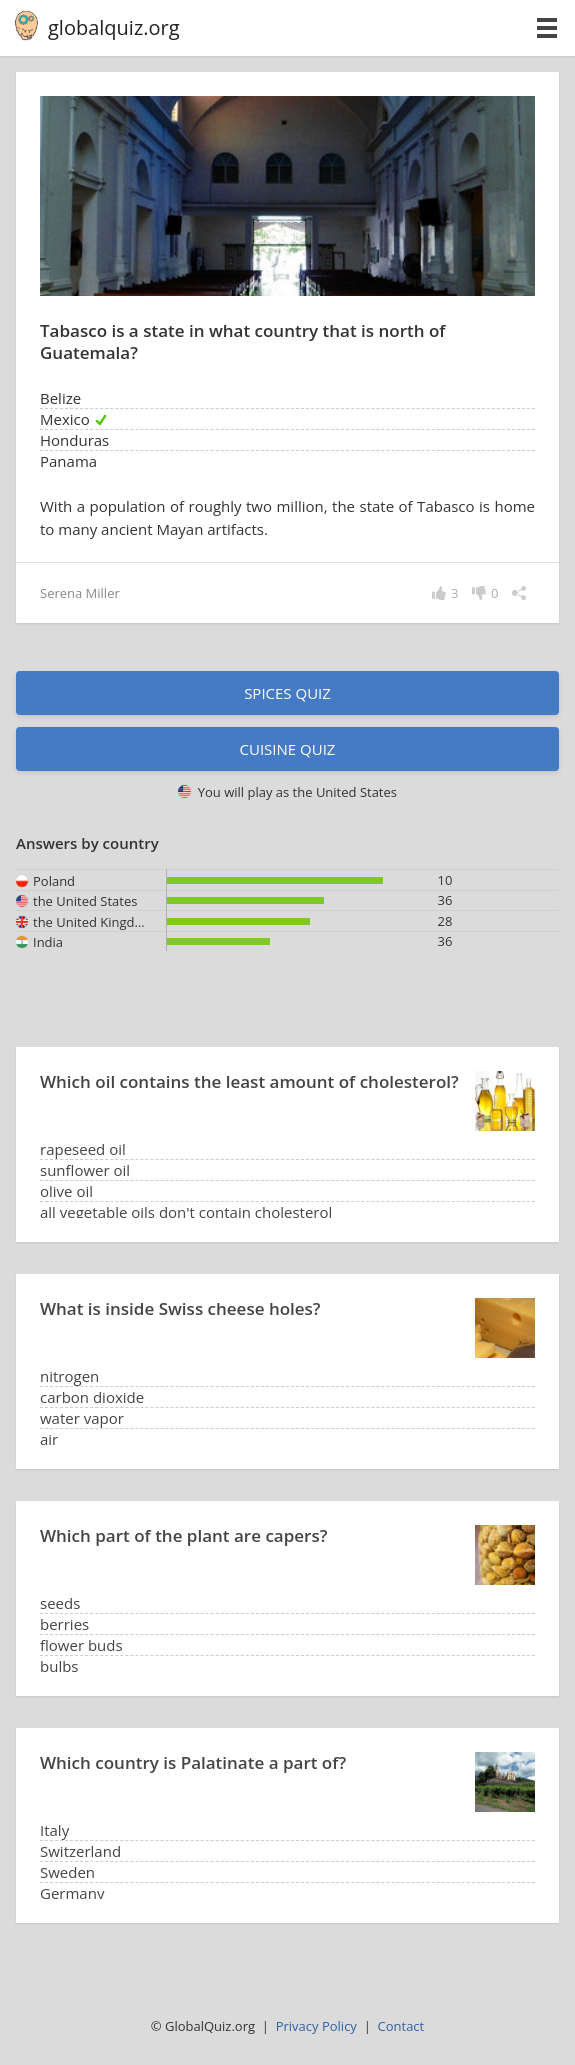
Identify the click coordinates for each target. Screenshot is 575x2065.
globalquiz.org (114, 27)
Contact (401, 2026)
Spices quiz (287, 693)
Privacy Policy (316, 2026)
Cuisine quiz (288, 749)
